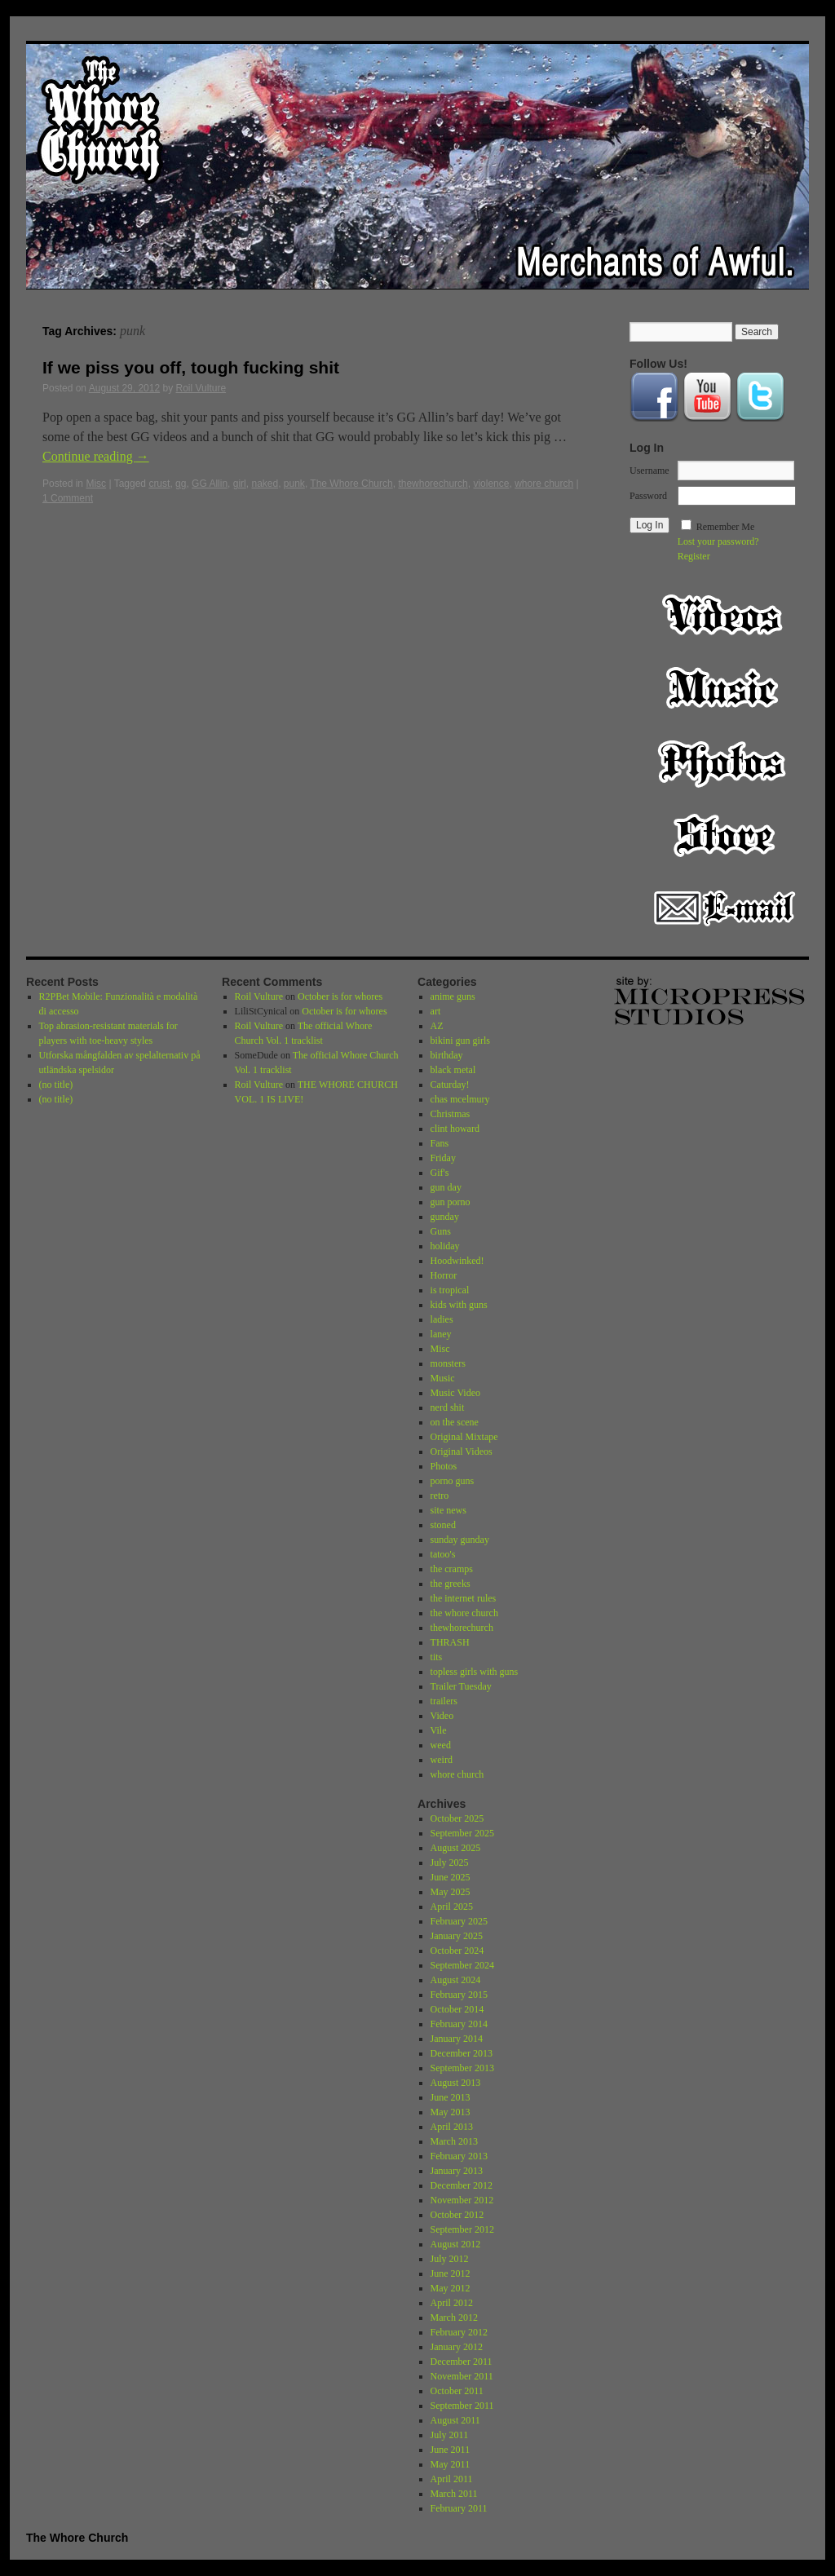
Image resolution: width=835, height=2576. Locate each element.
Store (724, 835)
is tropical (450, 1290)
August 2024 (456, 1980)
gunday (445, 1216)
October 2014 (457, 2009)
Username (649, 470)
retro (440, 1495)
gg (180, 483)
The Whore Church (351, 483)
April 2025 (452, 1906)
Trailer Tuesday (461, 1686)
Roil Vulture (201, 388)
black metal (453, 1070)
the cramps (452, 1569)
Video (724, 615)
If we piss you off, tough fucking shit (190, 367)
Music (724, 688)
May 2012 (451, 2288)
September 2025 (462, 1833)
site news (448, 1510)
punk (294, 483)
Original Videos (462, 1451)
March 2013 (454, 2141)
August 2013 (456, 2082)
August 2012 (456, 2244)
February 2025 (459, 1921)
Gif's (440, 1172)
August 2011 (455, 2420)
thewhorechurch (432, 483)
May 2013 (451, 2112)
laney (441, 1334)
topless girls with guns (475, 1671)
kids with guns (459, 1304)
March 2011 (454, 2493)
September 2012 (462, 2229)
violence (491, 483)
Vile (439, 1730)
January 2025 (457, 1936)
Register (694, 556)
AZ (437, 1026)
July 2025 (450, 1862)
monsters (448, 1363)
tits (437, 1657)
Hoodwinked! (457, 1260)
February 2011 (459, 2508)
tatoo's (443, 1554)
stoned (443, 1525)
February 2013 (459, 2156)
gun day (446, 1187)
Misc (96, 483)
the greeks (451, 1583)
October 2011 (457, 2391)
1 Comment (67, 498)
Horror (444, 1275)
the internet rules (464, 1598)
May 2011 (451, 2464)
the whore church (464, 1613)
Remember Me (725, 526)
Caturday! (450, 1084)
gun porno (451, 1202)
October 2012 (457, 2214)
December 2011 (462, 2361)
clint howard (455, 1128)
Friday (443, 1158)
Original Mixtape (464, 1437)
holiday (445, 1246)
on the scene (455, 1422)
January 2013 (457, 2170)
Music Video (455, 1392)
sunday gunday (460, 1539)
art (436, 1011)
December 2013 (462, 2053)
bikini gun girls (460, 1040)
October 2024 (457, 1950)
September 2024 (462, 1965)
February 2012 (459, 2332)
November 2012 (462, 2200)
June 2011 (451, 2449)
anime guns (453, 996)
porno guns (453, 1481)
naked (264, 483)
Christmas (451, 1114)
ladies (442, 1319)
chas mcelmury (460, 1099)
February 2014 (459, 2024)
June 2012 (451, 2273)
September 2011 (462, 2405)
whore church (544, 483)
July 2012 (450, 2258)
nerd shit (448, 1407)
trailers (444, 1701)
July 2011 (450, 2435)
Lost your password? (718, 541)
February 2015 (459, 1994)
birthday (447, 1055)
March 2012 (454, 2317)
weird (442, 1759)
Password (648, 496)
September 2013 (462, 2068)
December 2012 (462, 2185)
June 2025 (451, 1877)
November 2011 (462, 2376)
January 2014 (457, 2038)
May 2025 (451, 1892)
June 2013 (451, 2097)
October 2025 (457, 1818)
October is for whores (340, 996)
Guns (441, 1231)
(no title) (56, 1084)
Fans (440, 1143)
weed (441, 1745)
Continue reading (95, 456)
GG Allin (210, 483)
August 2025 (456, 1848)
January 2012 (457, 2347)
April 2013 (452, 2126)
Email (724, 908)
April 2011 (452, 2479)
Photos (724, 761)
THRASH (450, 1642)
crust (159, 483)
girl (239, 483)
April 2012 (452, 2303)
